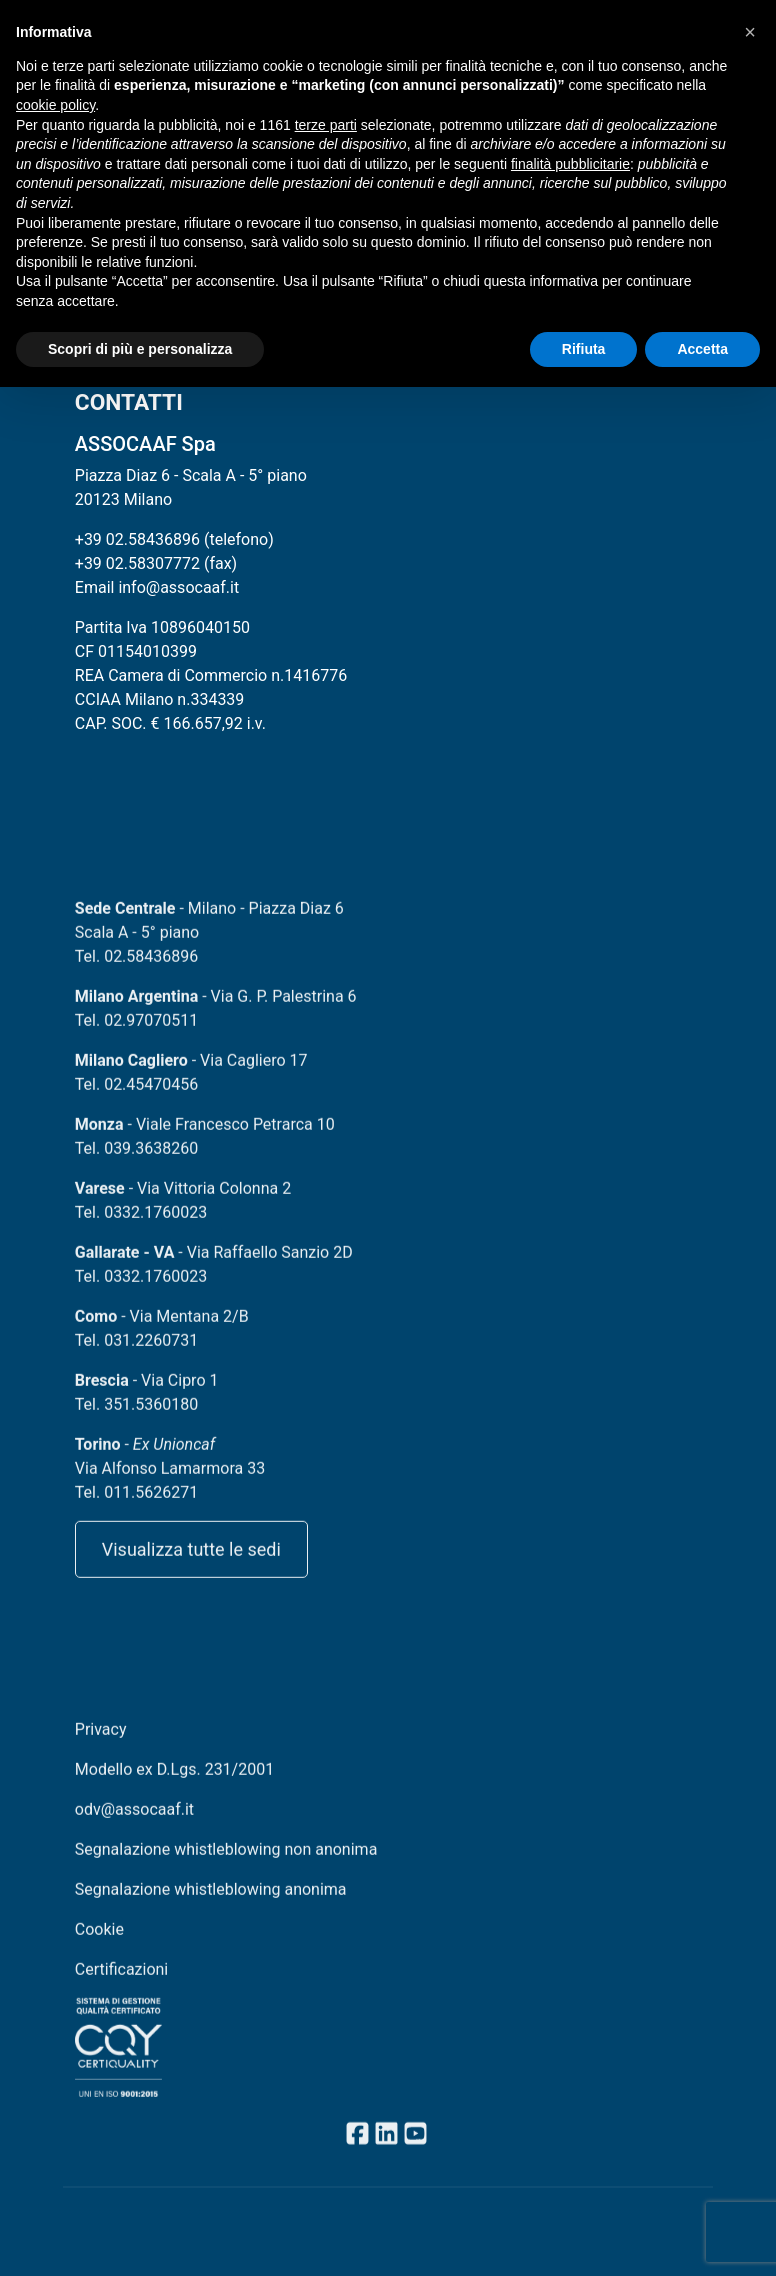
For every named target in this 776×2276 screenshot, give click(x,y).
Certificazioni (121, 1983)
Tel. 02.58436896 (136, 970)
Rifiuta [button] (584, 349)
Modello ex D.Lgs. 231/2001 (174, 1783)
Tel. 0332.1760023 (141, 1226)
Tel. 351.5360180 (136, 1418)
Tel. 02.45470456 (136, 1098)
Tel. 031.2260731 (136, 1354)
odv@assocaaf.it (134, 1823)
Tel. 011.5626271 (136, 1506)
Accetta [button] (702, 349)
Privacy (101, 1743)
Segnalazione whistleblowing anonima (211, 1903)
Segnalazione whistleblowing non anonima (226, 1863)
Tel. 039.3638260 (136, 1162)
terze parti (326, 125)
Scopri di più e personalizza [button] (140, 349)
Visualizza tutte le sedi (191, 1563)
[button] (750, 32)
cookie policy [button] (55, 105)
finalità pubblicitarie (570, 164)
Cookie (99, 1943)
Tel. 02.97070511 (136, 1034)
